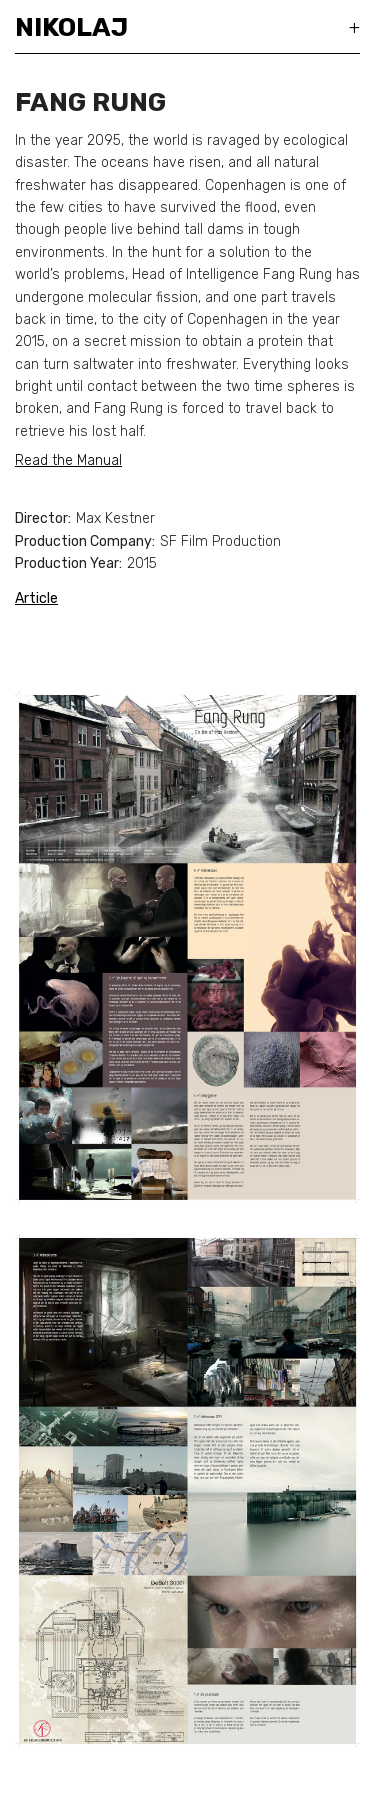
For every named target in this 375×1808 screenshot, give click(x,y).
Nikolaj (71, 27)
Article (36, 598)
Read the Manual (68, 460)
